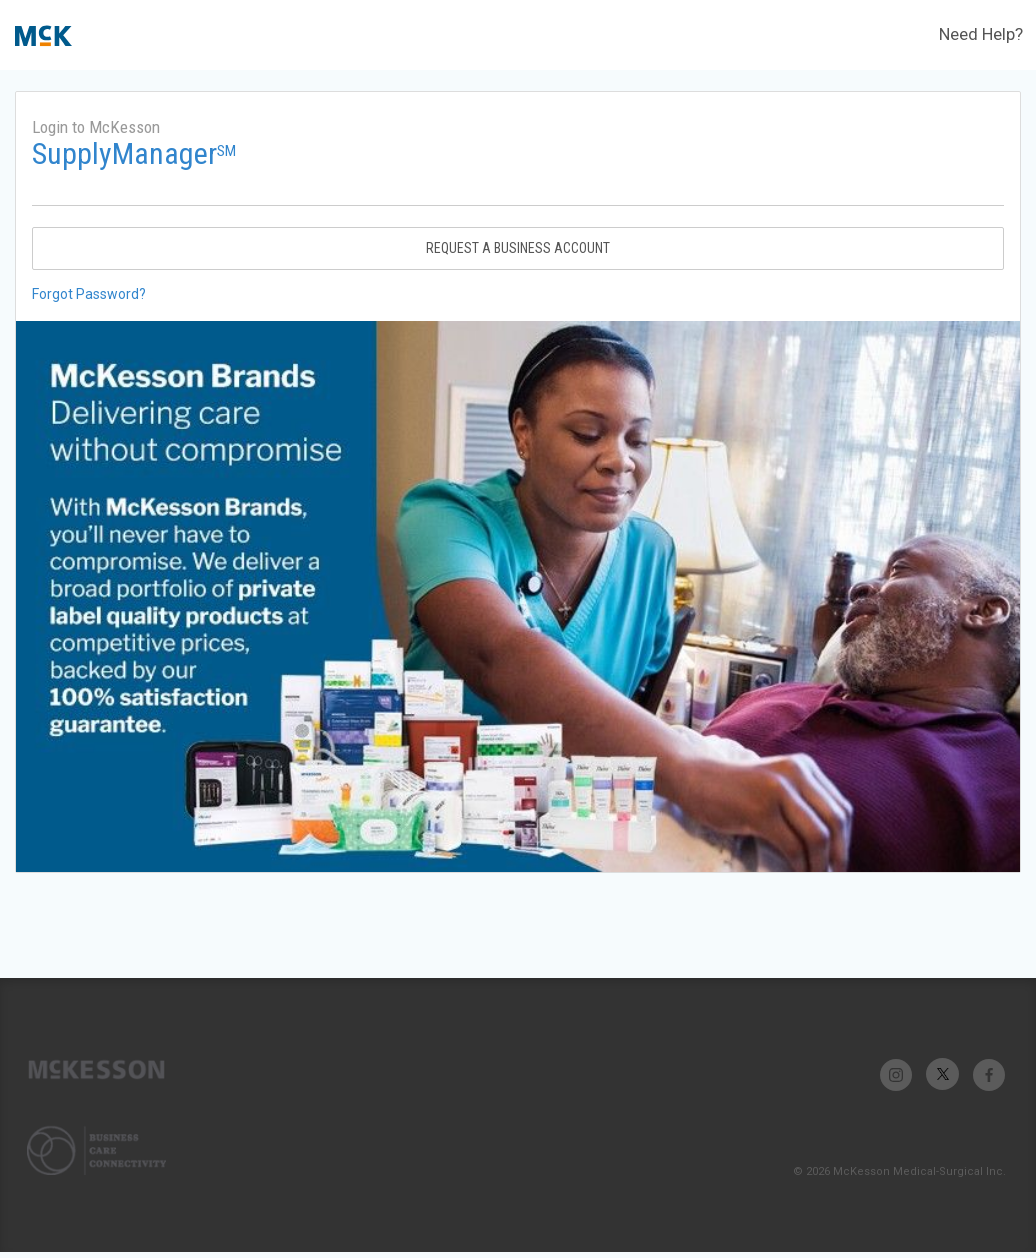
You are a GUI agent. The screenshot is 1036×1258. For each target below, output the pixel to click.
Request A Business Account (518, 248)
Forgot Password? (89, 294)
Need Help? (981, 34)
